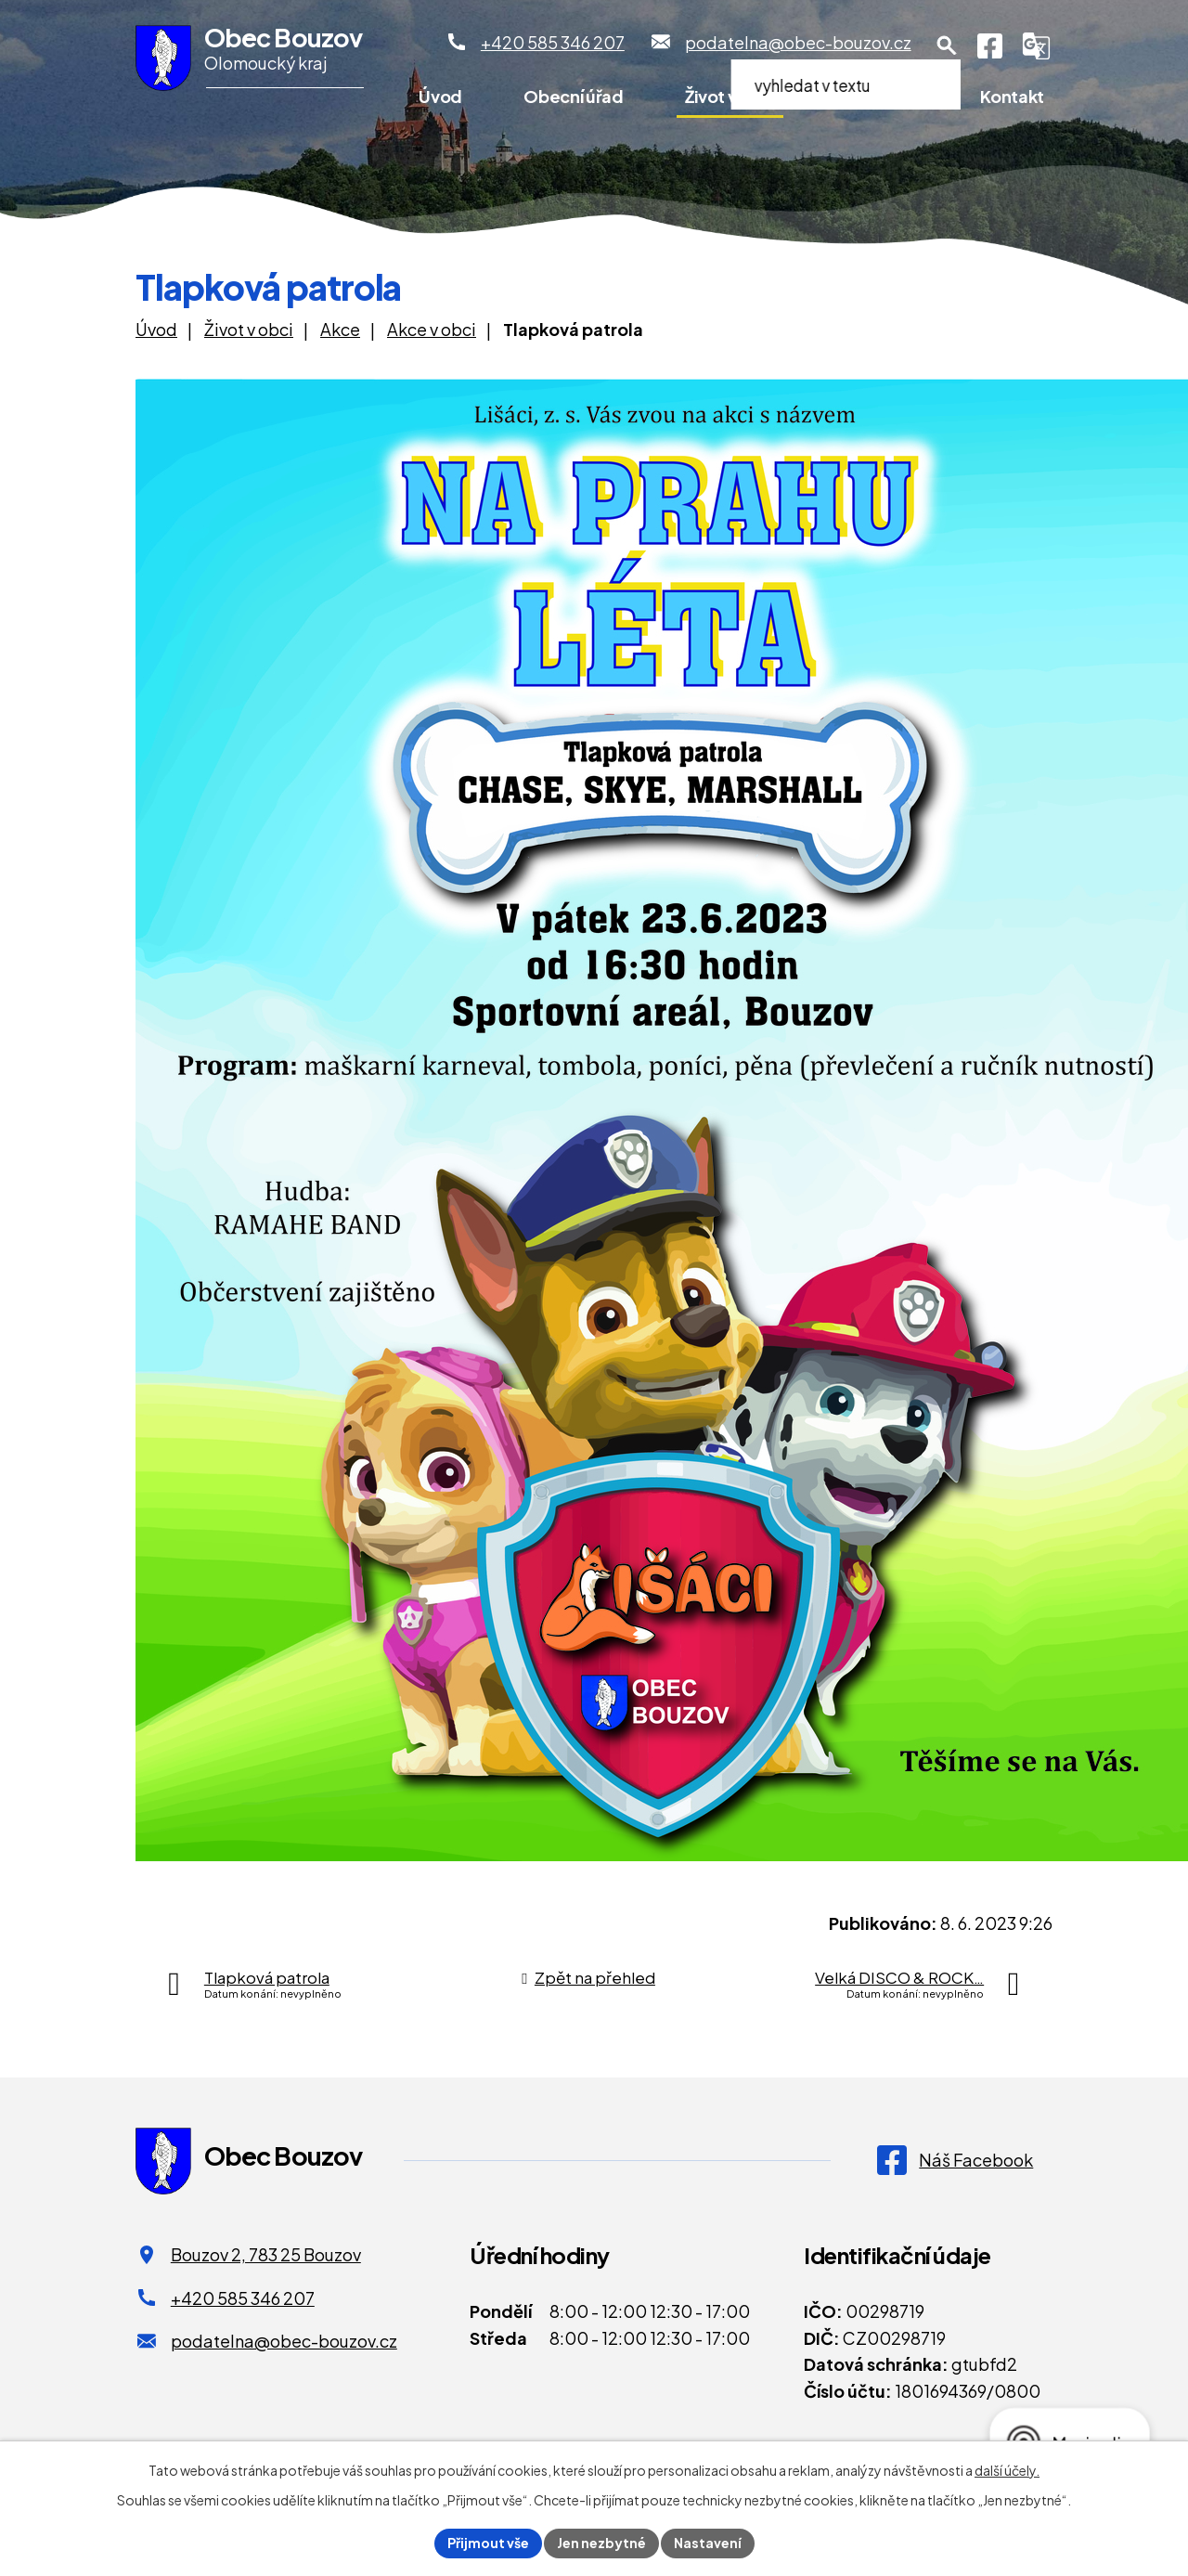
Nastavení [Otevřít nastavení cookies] (708, 2542)
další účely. (1007, 2470)
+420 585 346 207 (243, 2298)
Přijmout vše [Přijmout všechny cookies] (488, 2542)
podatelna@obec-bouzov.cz (284, 2340)
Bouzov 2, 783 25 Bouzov (266, 2254)
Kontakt (1012, 96)
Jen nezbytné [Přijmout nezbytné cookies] (601, 2542)
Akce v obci (431, 329)
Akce (340, 329)
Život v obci (730, 96)
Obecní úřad (573, 96)
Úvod (440, 96)
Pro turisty (877, 96)
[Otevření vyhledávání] (947, 45)
